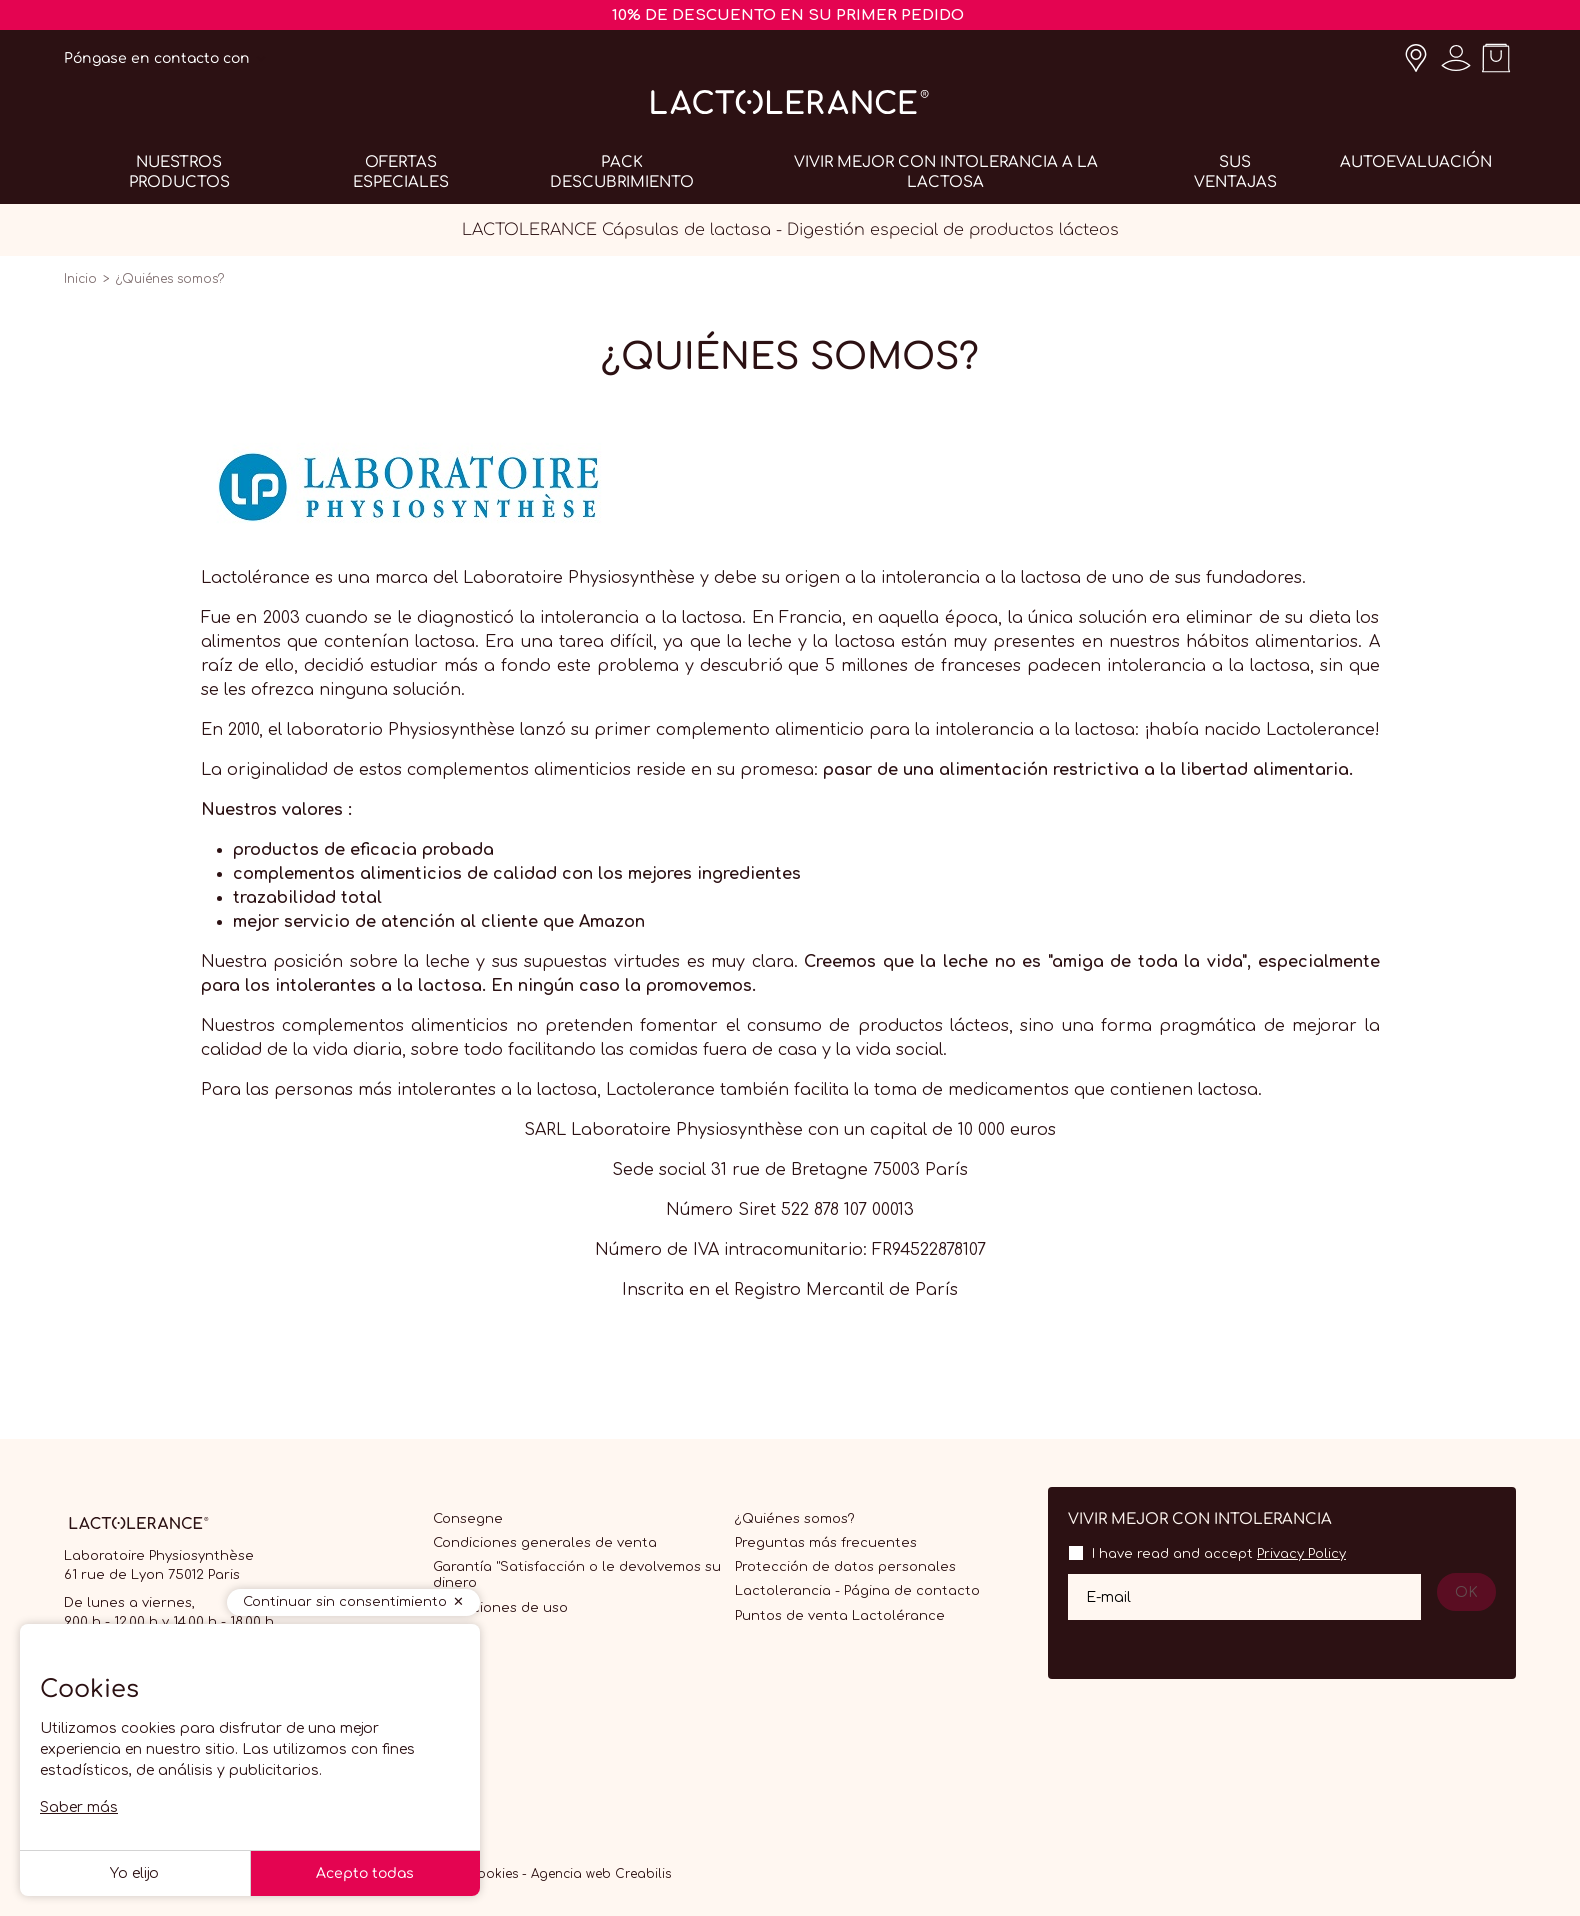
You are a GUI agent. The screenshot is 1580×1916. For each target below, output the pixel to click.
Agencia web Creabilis (601, 1874)
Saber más (79, 1807)
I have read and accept (1219, 1554)
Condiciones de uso (500, 1608)
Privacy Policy (1301, 1554)
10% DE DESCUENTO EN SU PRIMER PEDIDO (788, 15)
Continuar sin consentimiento (345, 1602)
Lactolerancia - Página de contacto (857, 1591)
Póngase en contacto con (157, 58)
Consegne (468, 1519)
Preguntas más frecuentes (826, 1543)
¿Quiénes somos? (795, 1519)
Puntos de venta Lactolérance (840, 1616)
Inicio (80, 279)
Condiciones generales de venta (545, 1543)
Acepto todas (365, 1873)
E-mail (1108, 1596)
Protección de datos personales (845, 1567)
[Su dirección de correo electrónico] (1244, 1597)
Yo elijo (134, 1873)
